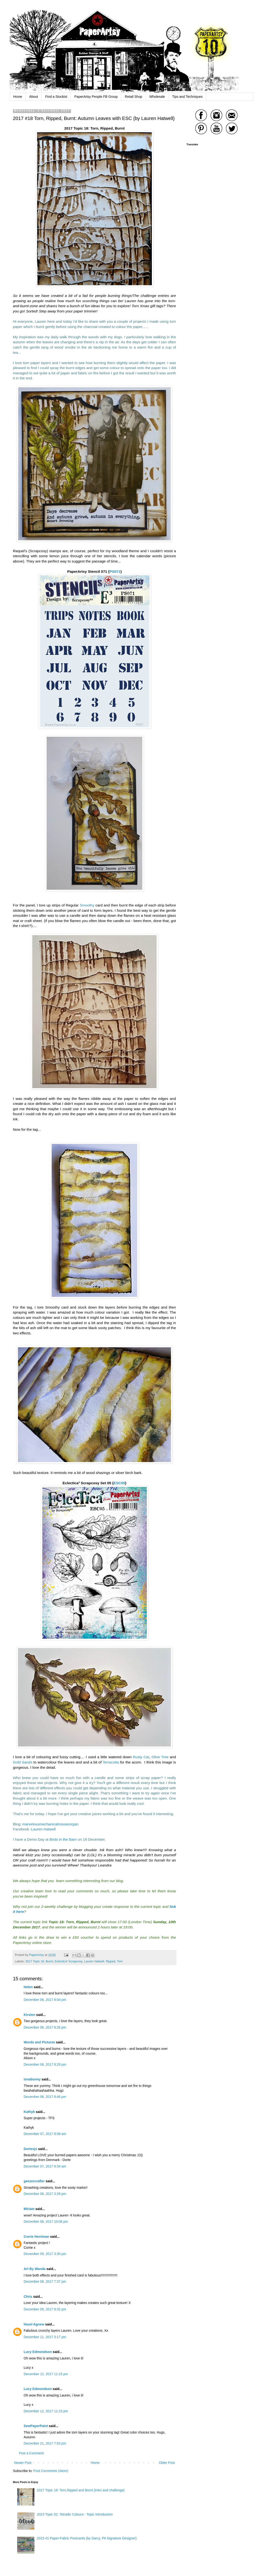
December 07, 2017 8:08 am (45, 2134)
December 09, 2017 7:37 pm (45, 2281)
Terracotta (111, 1762)
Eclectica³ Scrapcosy (68, 1961)
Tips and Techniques (187, 96)
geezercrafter (34, 2181)
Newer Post (22, 2463)
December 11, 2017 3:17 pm (45, 2337)
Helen (28, 1987)
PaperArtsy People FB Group (96, 96)
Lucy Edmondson (38, 2352)
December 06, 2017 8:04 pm (45, 2000)
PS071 (114, 571)
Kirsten (29, 2015)
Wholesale (157, 96)
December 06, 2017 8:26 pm (45, 2027)
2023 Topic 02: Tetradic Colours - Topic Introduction (75, 2514)
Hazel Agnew (34, 2324)
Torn (120, 1961)
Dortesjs (30, 2149)
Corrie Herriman (36, 2236)
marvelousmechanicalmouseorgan (50, 1824)
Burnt (49, 1961)
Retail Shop (133, 96)
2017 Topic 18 (34, 1961)
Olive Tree (161, 1757)
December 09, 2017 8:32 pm (45, 2309)
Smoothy (87, 905)
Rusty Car (141, 1757)
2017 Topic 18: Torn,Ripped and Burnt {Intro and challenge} (81, 2490)
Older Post (167, 2463)
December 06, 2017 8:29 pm (45, 2064)
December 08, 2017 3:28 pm (45, 2194)
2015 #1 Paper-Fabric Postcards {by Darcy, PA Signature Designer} (87, 2538)
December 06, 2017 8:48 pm (45, 2097)
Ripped (110, 1961)
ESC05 (119, 1483)
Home (17, 96)
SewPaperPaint (36, 2426)
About (33, 96)
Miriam (29, 2209)
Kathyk (29, 2112)
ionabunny (32, 2079)
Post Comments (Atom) (50, 2471)
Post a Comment (31, 2453)
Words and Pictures (39, 2042)
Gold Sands (22, 1762)
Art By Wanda (34, 2269)
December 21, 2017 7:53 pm (45, 2443)
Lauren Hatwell (43, 1829)
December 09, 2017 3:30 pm (45, 2254)
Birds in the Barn (63, 1839)
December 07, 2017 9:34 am (45, 2166)
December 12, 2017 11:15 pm (46, 2374)
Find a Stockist (56, 96)
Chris (28, 2296)
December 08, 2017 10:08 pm (46, 2221)
